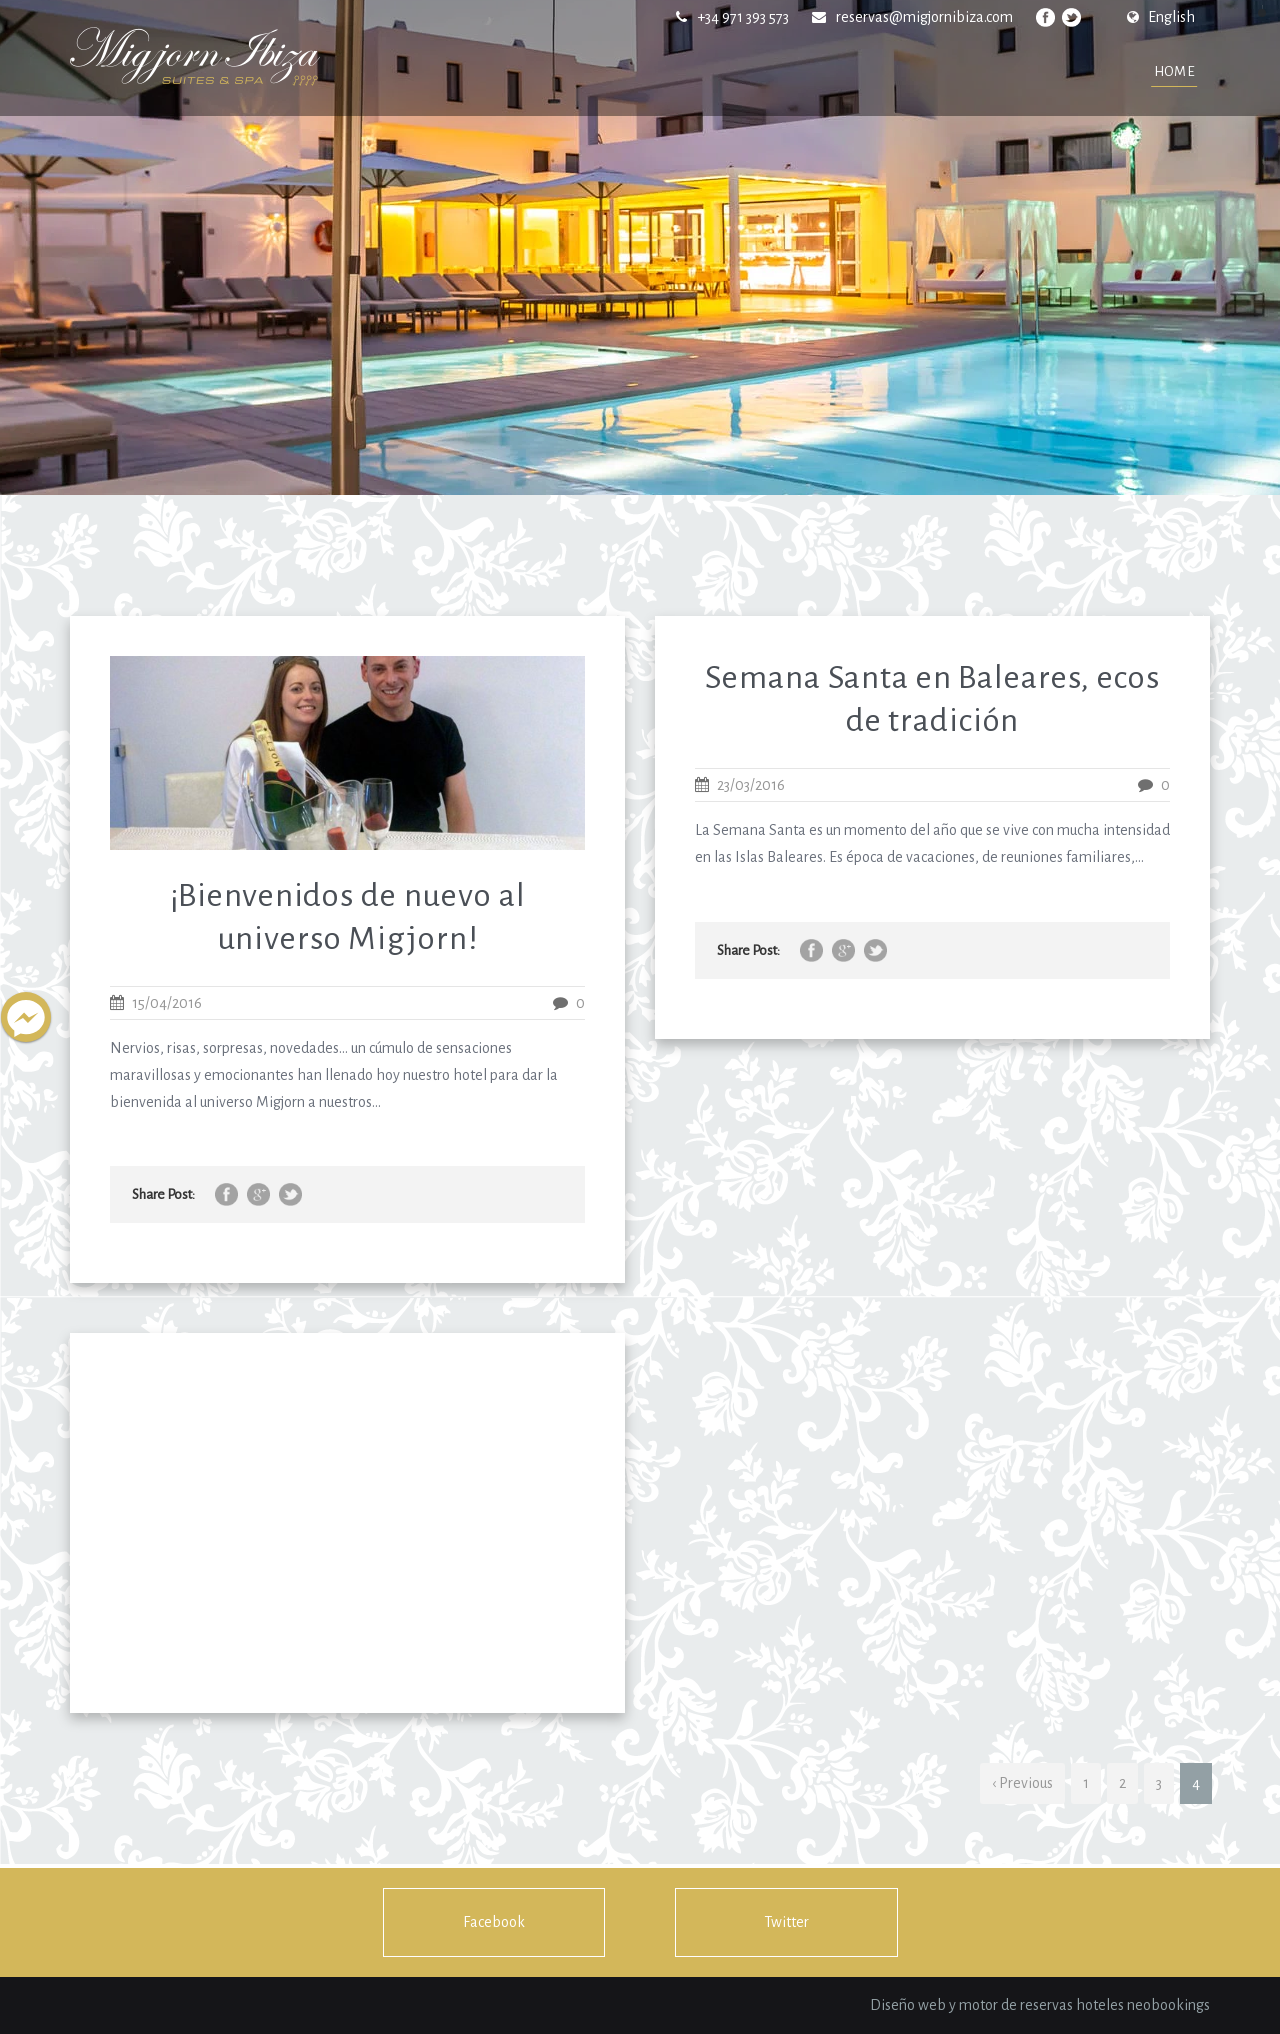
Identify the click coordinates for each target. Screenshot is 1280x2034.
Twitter (786, 1922)
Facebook (494, 1922)
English (1161, 17)
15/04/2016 (167, 1003)
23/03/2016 (751, 785)
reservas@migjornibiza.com (924, 17)
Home (1175, 71)
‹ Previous (1022, 1783)
